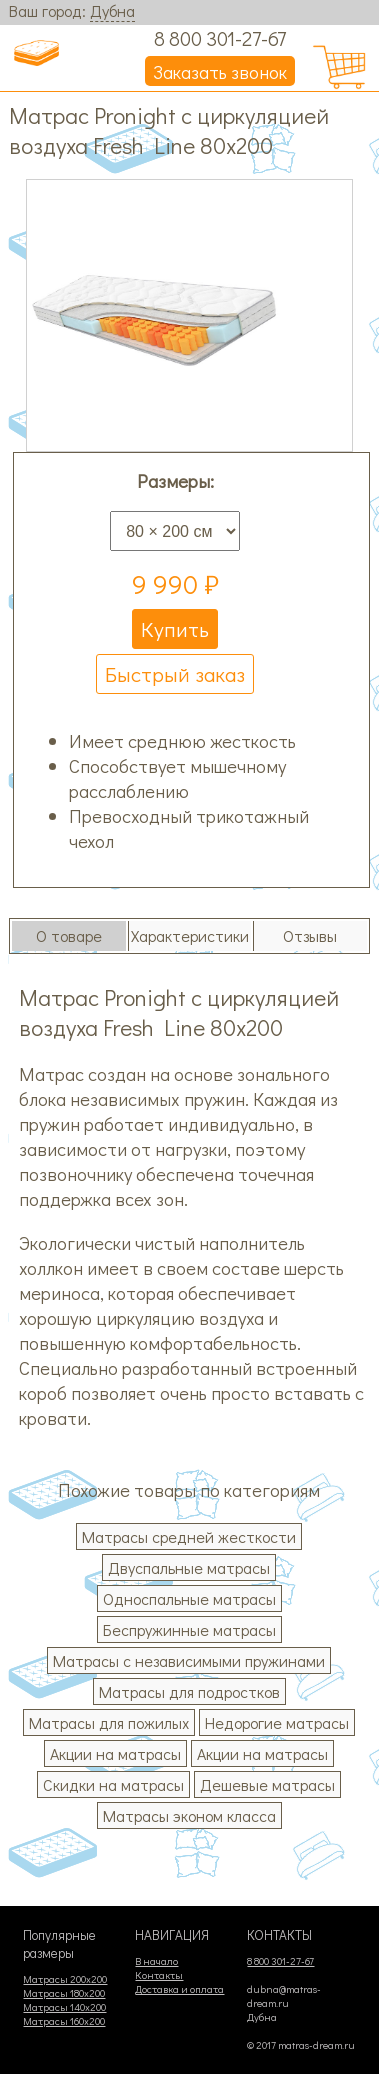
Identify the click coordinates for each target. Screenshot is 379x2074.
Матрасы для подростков (189, 1691)
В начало (156, 1961)
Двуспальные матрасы (189, 1567)
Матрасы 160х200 (64, 2021)
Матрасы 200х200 (65, 1979)
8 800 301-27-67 (220, 38)
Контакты (159, 1975)
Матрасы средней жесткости (189, 1536)
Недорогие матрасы (277, 1722)
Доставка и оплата (179, 1989)
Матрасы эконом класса (189, 1815)
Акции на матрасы (115, 1753)
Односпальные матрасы (189, 1598)
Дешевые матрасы (267, 1784)
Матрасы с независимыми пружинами (189, 1660)
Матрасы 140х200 (64, 2007)
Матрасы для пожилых (109, 1722)
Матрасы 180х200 (64, 1993)
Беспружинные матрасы (189, 1629)
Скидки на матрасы (113, 1784)
